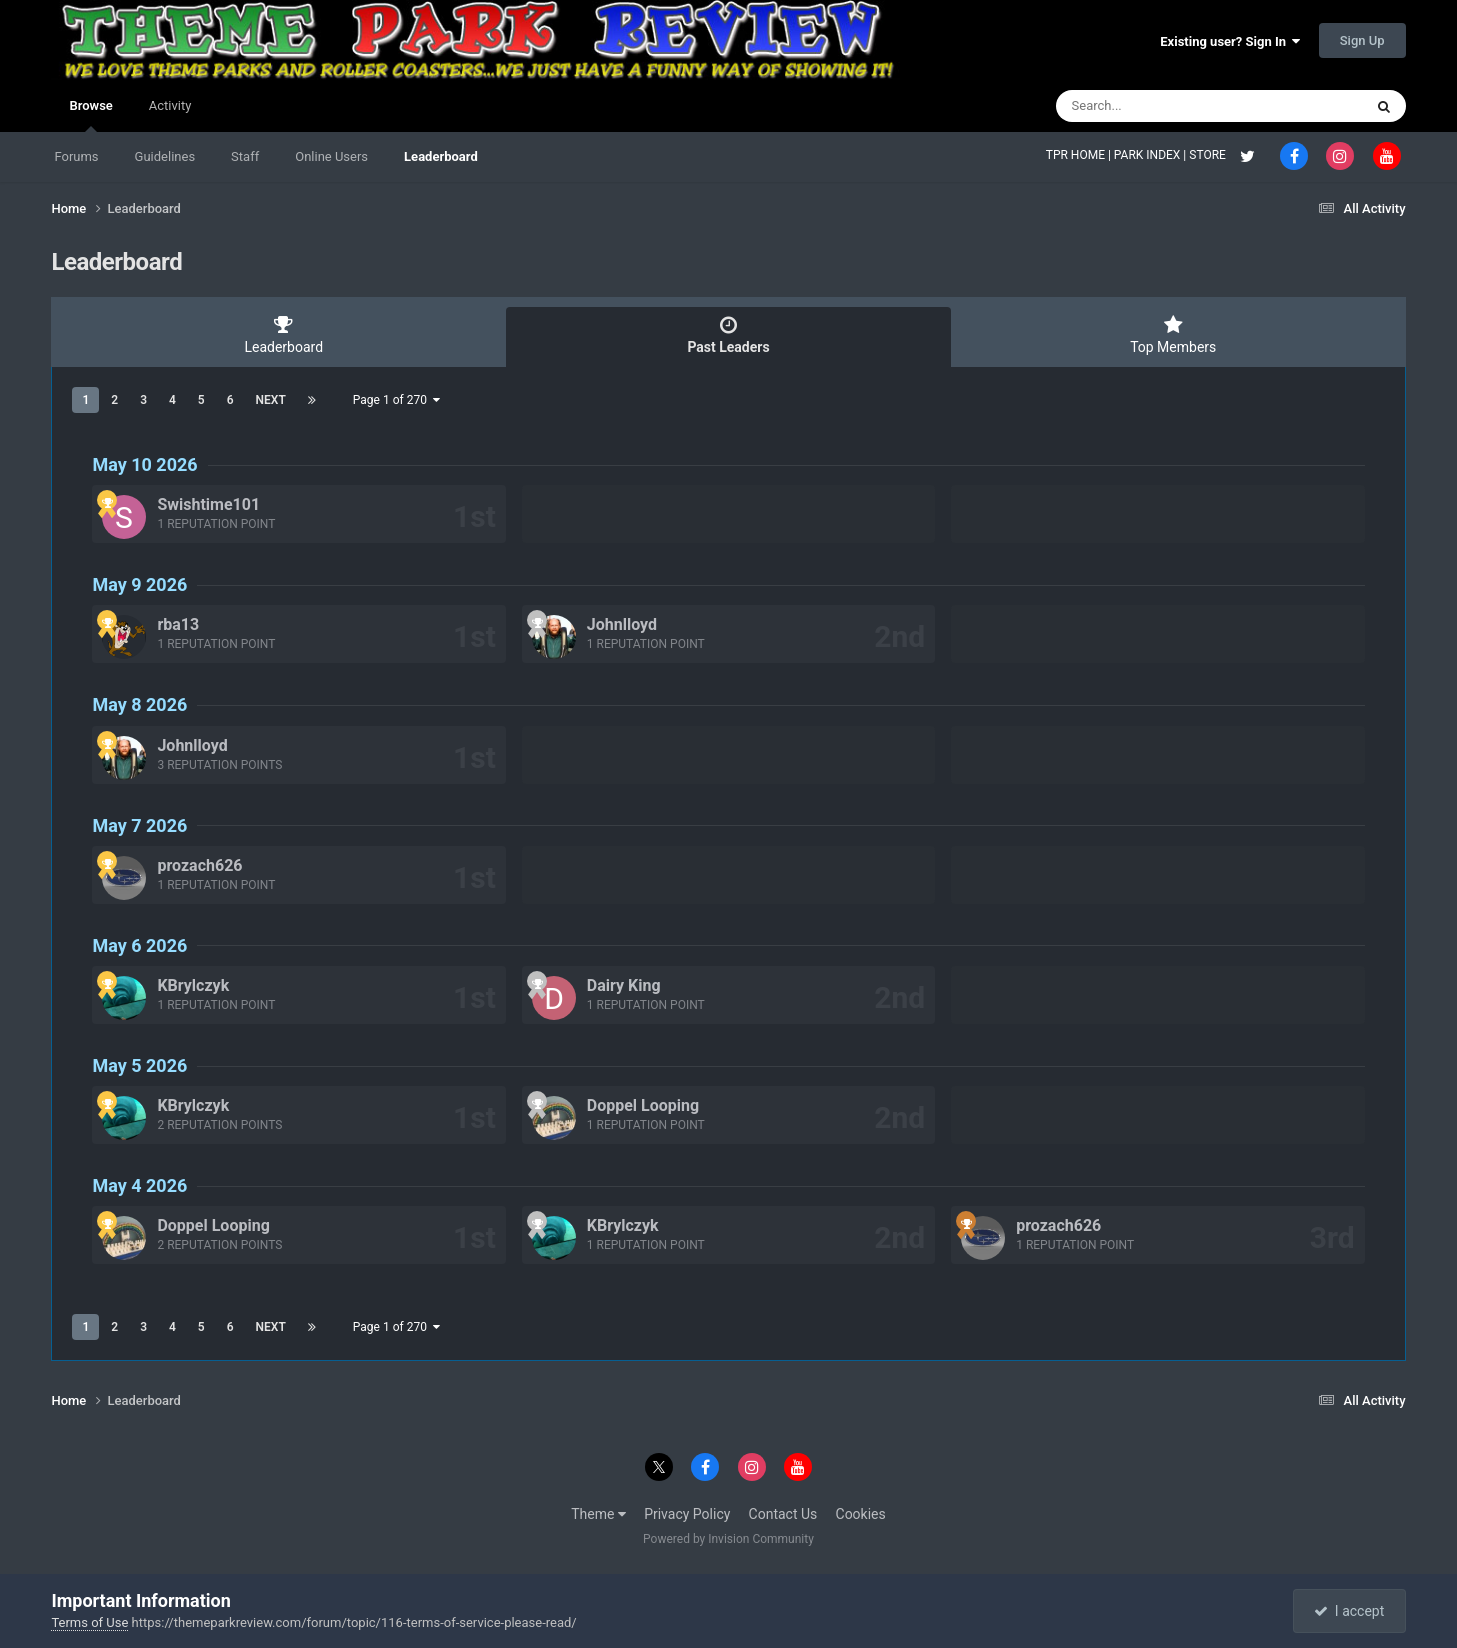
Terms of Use (89, 1622)
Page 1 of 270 (396, 400)
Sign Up (1362, 40)
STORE (1209, 155)
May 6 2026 (139, 945)
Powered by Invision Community (728, 1539)
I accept (1349, 1611)
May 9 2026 (139, 584)
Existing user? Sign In (1230, 41)
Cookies (861, 1514)
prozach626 (199, 865)
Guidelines (165, 156)
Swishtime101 (208, 504)
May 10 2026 (144, 464)
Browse (90, 115)
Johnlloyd (622, 624)
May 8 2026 (139, 704)
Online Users (331, 156)
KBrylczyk (193, 985)
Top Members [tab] (1173, 335)
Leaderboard (441, 156)
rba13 (178, 624)
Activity (170, 105)
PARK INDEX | (1151, 155)
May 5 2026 (139, 1065)
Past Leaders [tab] (728, 335)
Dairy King (624, 985)
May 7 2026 (139, 825)
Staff (245, 156)
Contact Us (783, 1514)
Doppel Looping (643, 1105)
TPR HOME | (1080, 155)
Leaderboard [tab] (283, 335)
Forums (76, 156)
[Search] (1159, 106)
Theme (598, 1514)
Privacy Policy (687, 1514)
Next (271, 400)
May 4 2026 (139, 1185)
